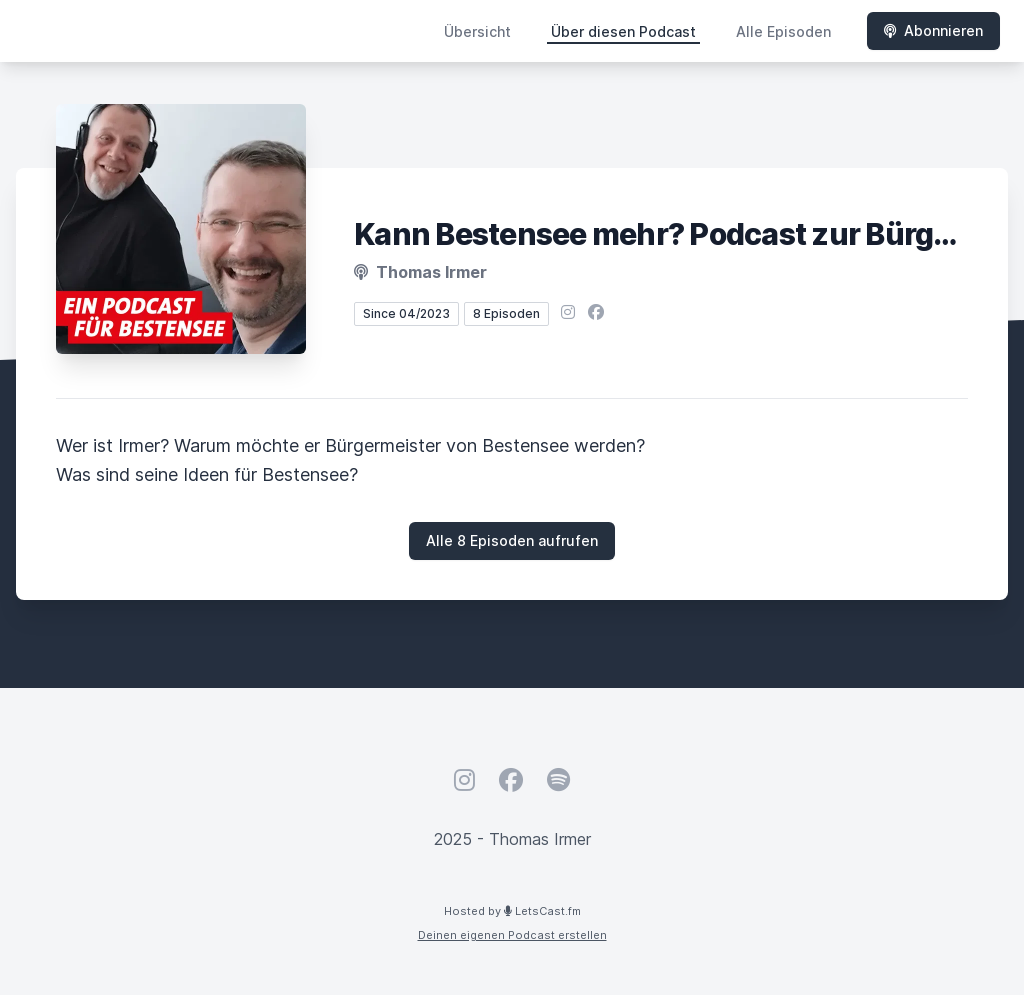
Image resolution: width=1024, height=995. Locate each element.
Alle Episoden (783, 31)
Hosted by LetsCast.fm (512, 911)
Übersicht (477, 31)
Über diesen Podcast (623, 31)
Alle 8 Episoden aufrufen (512, 540)
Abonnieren (933, 30)
